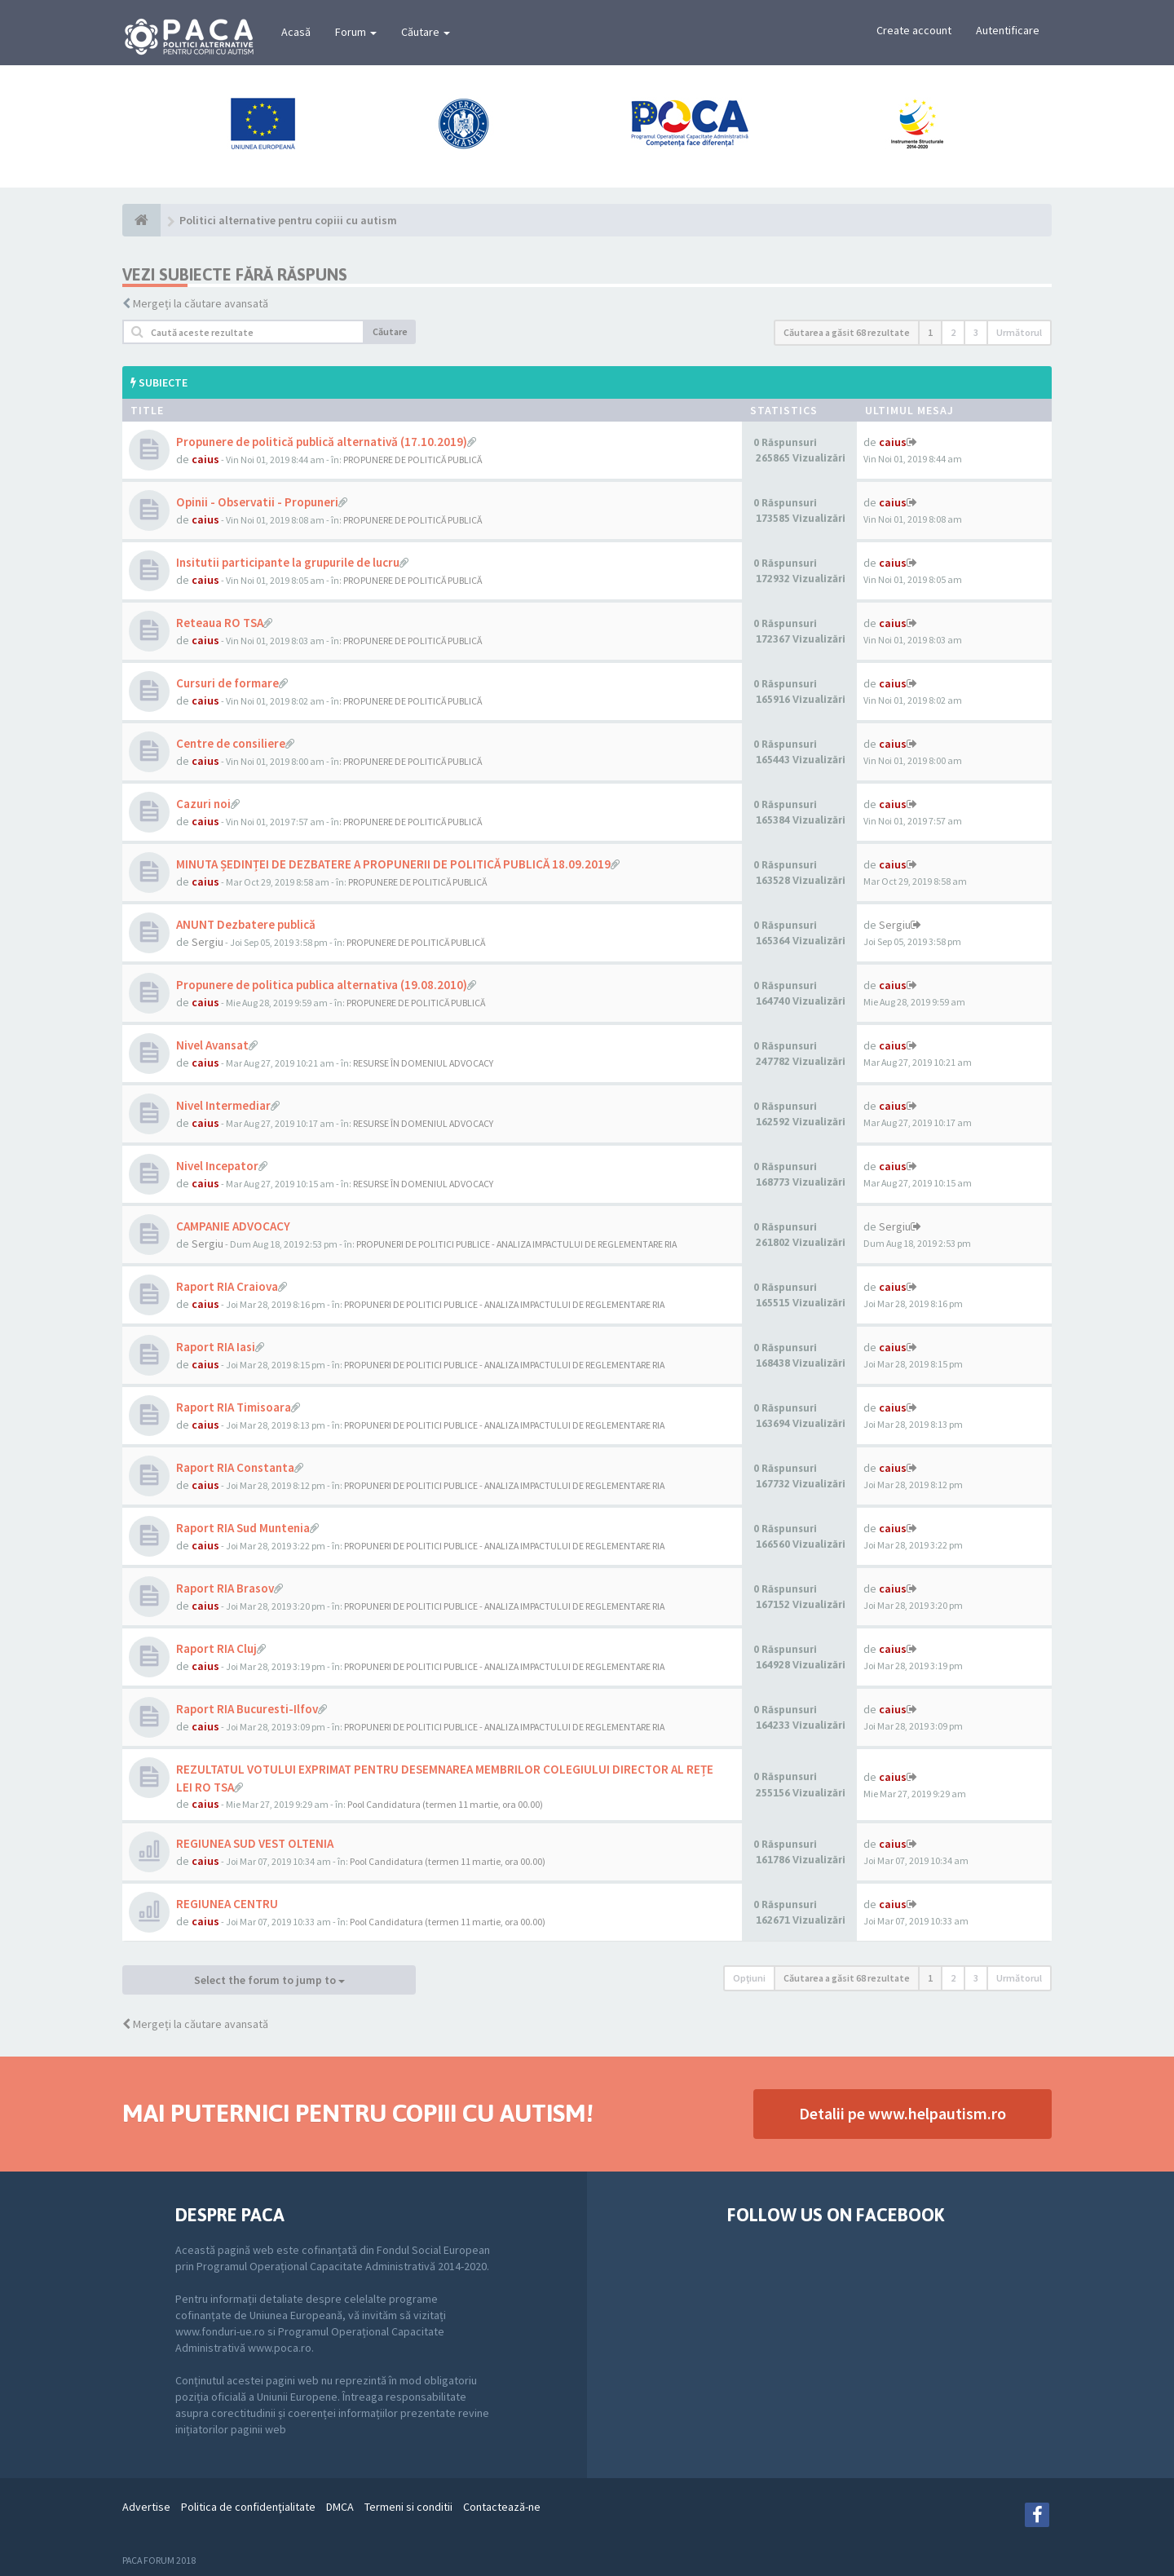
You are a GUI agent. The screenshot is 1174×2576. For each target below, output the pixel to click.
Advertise (146, 2506)
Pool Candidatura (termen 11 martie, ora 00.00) (445, 1804)
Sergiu (207, 942)
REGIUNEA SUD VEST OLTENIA (254, 1843)
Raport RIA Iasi (215, 1346)
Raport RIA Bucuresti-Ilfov (247, 1709)
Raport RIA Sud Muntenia (243, 1527)
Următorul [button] (1019, 332)
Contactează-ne (502, 2506)
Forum (356, 31)
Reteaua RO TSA (219, 622)
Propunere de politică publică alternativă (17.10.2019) (321, 441)
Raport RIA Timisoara (233, 1407)
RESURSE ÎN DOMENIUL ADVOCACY (423, 1063)
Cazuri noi (203, 803)
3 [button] (975, 332)
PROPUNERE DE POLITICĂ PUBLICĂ (412, 459)
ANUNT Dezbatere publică (246, 924)
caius (205, 459)
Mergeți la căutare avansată (200, 303)
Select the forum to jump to (269, 1980)
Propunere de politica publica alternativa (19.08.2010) (321, 984)
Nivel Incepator (217, 1165)
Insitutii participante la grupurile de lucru (287, 562)
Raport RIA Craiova (227, 1286)
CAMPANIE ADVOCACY (233, 1226)
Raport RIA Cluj (216, 1648)
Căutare (425, 31)
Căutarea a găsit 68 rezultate (846, 332)
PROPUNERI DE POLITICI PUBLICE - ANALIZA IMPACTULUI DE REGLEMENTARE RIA (516, 1244)
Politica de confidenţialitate (248, 2506)
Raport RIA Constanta (235, 1467)
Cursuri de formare (227, 683)
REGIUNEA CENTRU (227, 1903)
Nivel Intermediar (223, 1105)
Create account (913, 30)
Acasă (296, 31)
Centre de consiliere (230, 743)
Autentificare (1007, 30)
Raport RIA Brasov (225, 1588)
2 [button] (953, 332)
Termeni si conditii (408, 2506)
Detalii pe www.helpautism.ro (902, 2113)
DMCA (340, 2506)
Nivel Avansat (212, 1045)
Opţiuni (749, 1978)
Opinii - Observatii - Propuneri (257, 502)
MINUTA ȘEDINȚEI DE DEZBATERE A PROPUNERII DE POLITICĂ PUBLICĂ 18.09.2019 (393, 864)
